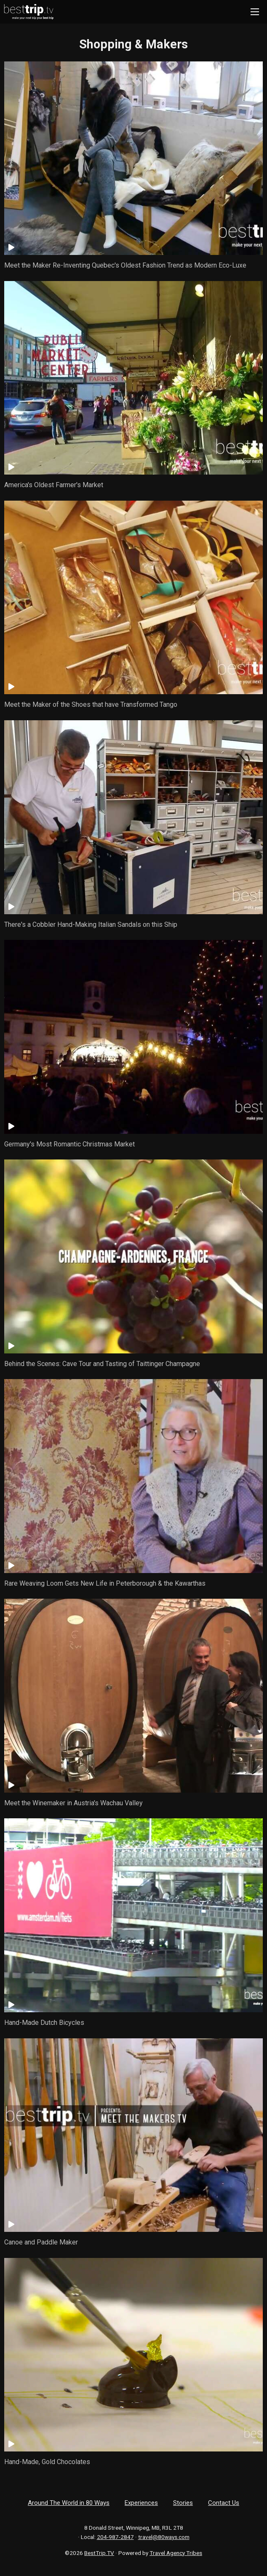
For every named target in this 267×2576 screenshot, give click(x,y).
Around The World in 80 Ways (68, 2503)
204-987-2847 (115, 2537)
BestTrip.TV (99, 2552)
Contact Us (223, 2503)
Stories (183, 2503)
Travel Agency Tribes (176, 2552)
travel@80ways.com (164, 2537)
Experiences (141, 2503)
